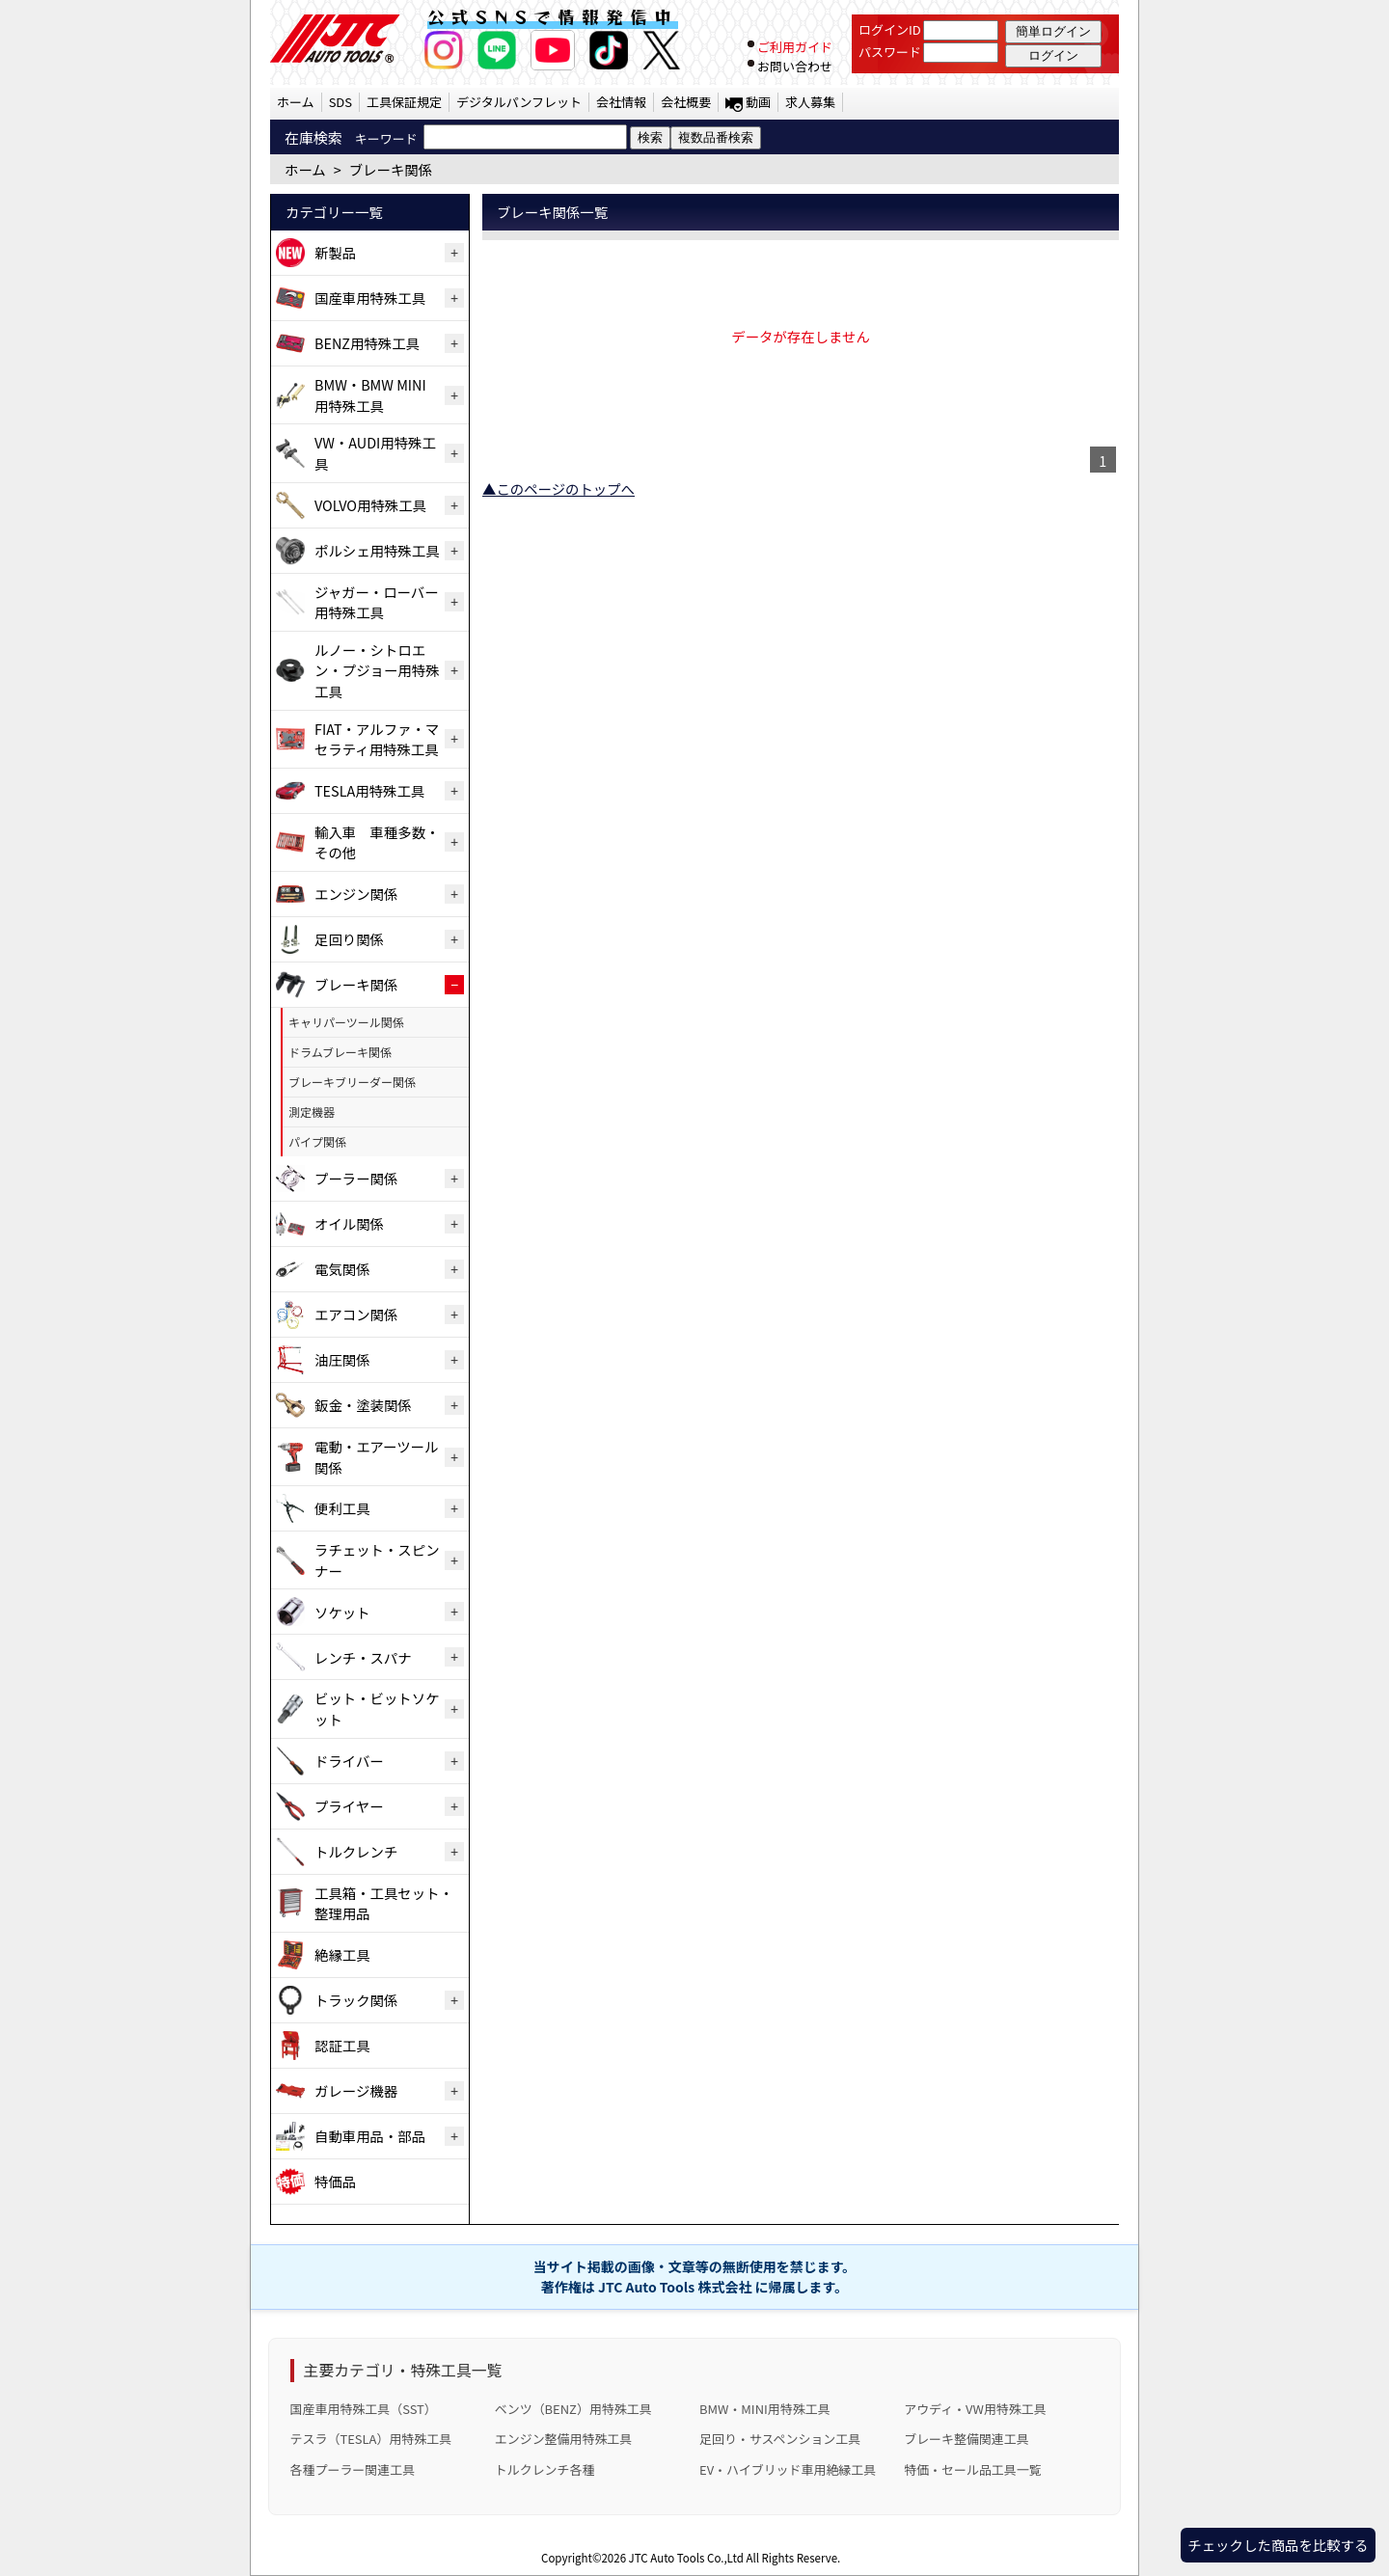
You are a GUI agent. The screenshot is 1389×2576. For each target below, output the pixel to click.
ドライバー (349, 1760)
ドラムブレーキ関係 (340, 1052)
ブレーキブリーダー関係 (352, 1081)
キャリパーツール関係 (346, 1022)
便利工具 (342, 1508)
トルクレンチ (355, 1851)
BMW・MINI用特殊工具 (765, 2409)
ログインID (889, 29)
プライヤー (349, 1806)
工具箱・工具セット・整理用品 (383, 1903)
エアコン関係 (355, 1314)
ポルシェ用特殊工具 (377, 550)
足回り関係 (349, 939)
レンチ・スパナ (363, 1657)
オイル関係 (349, 1223)
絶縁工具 (342, 1954)
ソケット (342, 1612)
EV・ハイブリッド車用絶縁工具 (787, 2469)
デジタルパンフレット (519, 102)
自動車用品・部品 (369, 2136)
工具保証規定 (404, 102)
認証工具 (342, 2045)
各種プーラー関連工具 (353, 2469)
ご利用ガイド (794, 47)
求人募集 (810, 102)
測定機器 (311, 1111)
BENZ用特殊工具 (367, 343)
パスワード (889, 51)
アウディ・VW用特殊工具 (975, 2409)
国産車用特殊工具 (369, 297)
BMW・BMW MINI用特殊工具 (370, 395)
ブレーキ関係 (355, 984)
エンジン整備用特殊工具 (563, 2438)
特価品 (335, 2181)
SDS (340, 102)
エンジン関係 (355, 893)
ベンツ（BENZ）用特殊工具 (573, 2409)
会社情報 (621, 102)
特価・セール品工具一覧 (972, 2469)
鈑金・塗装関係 (363, 1405)
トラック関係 (355, 2000)
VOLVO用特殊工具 (370, 505)
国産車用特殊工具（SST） (363, 2409)
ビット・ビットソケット (377, 1708)
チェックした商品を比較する (1277, 2545)
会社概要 (686, 102)
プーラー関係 (355, 1178)
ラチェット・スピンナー (377, 1560)
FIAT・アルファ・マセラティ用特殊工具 (376, 739)
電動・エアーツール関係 (376, 1457)
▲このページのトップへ (558, 488)
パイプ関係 (317, 1141)
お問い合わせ (794, 66)
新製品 (335, 252)
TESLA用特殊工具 (369, 790)
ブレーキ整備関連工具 (966, 2438)
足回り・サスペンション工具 (779, 2438)
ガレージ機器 (355, 2090)
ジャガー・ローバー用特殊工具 (376, 602)
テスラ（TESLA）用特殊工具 (371, 2438)
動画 (758, 102)
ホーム (295, 102)
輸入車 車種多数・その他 (377, 842)
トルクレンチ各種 (545, 2469)
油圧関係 (342, 1359)
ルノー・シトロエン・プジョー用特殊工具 (377, 670)
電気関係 (342, 1269)
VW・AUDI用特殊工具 (375, 453)
